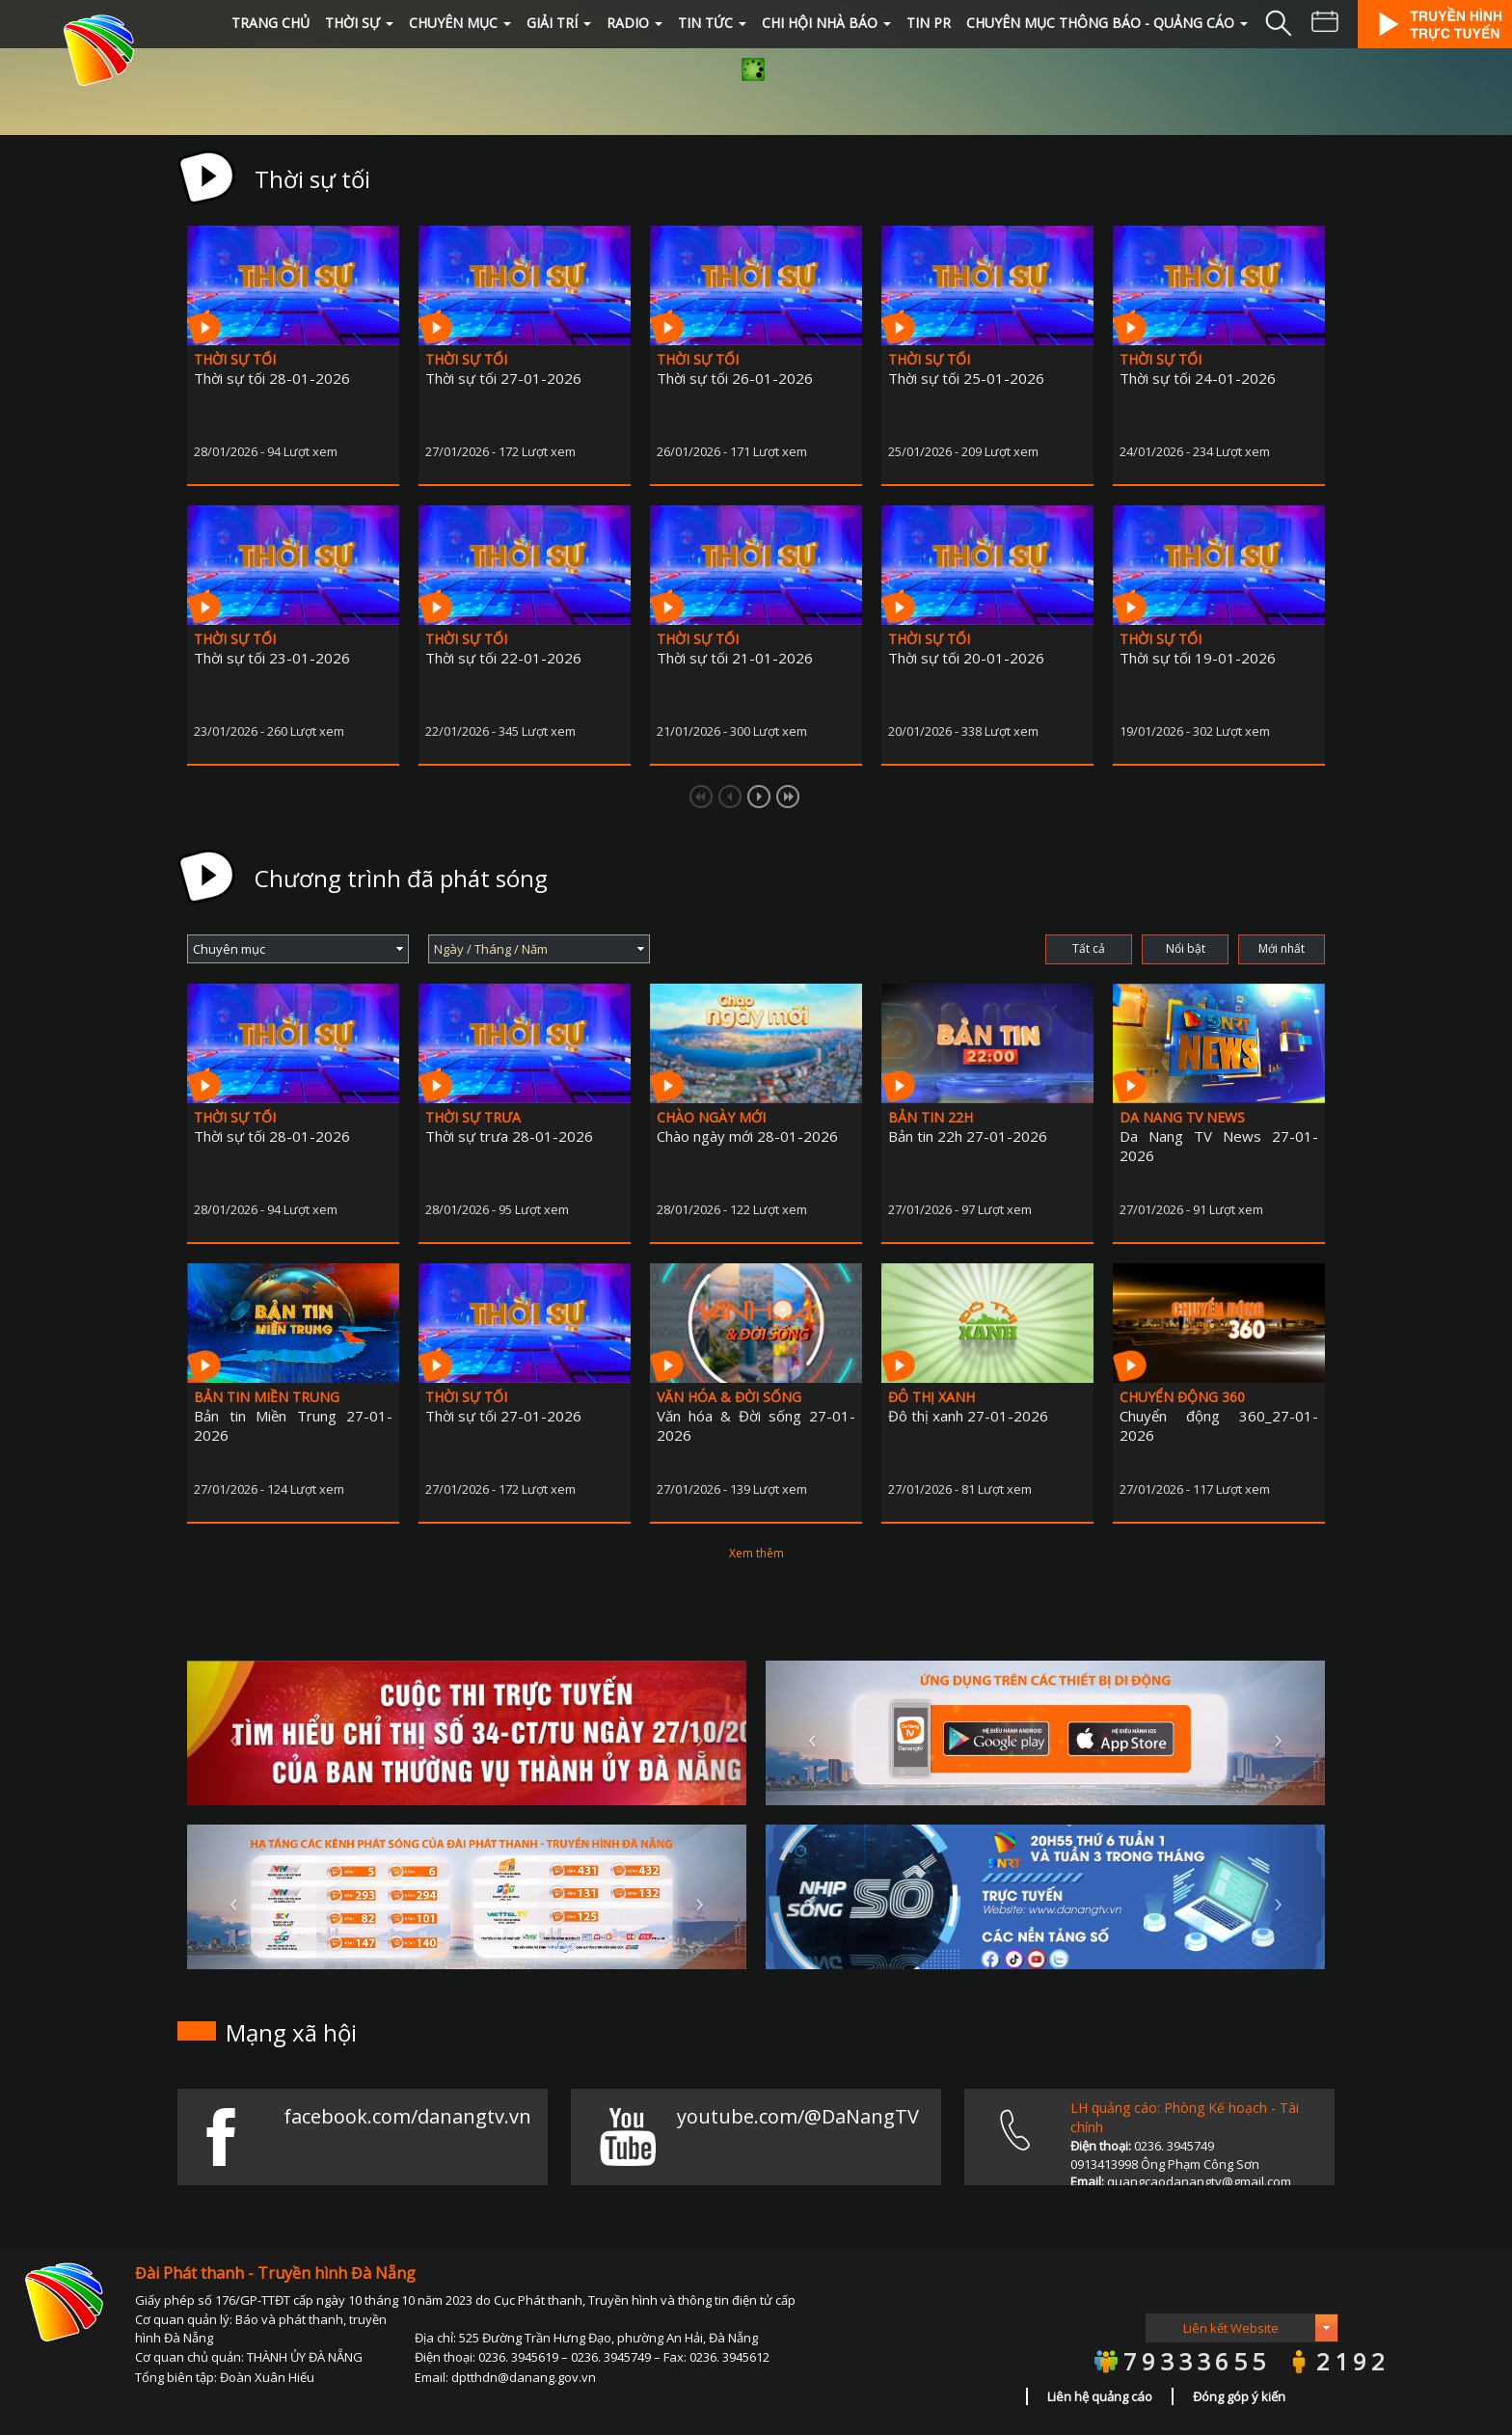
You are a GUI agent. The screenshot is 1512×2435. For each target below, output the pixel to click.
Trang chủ (270, 23)
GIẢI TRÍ (558, 23)
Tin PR (928, 23)
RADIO (634, 23)
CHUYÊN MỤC (460, 23)
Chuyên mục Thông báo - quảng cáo (1107, 23)
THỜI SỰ (359, 23)
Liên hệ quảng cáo (1099, 2396)
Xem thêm (756, 1553)
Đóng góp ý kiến (1239, 2396)
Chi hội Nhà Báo (826, 23)
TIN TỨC (712, 23)
